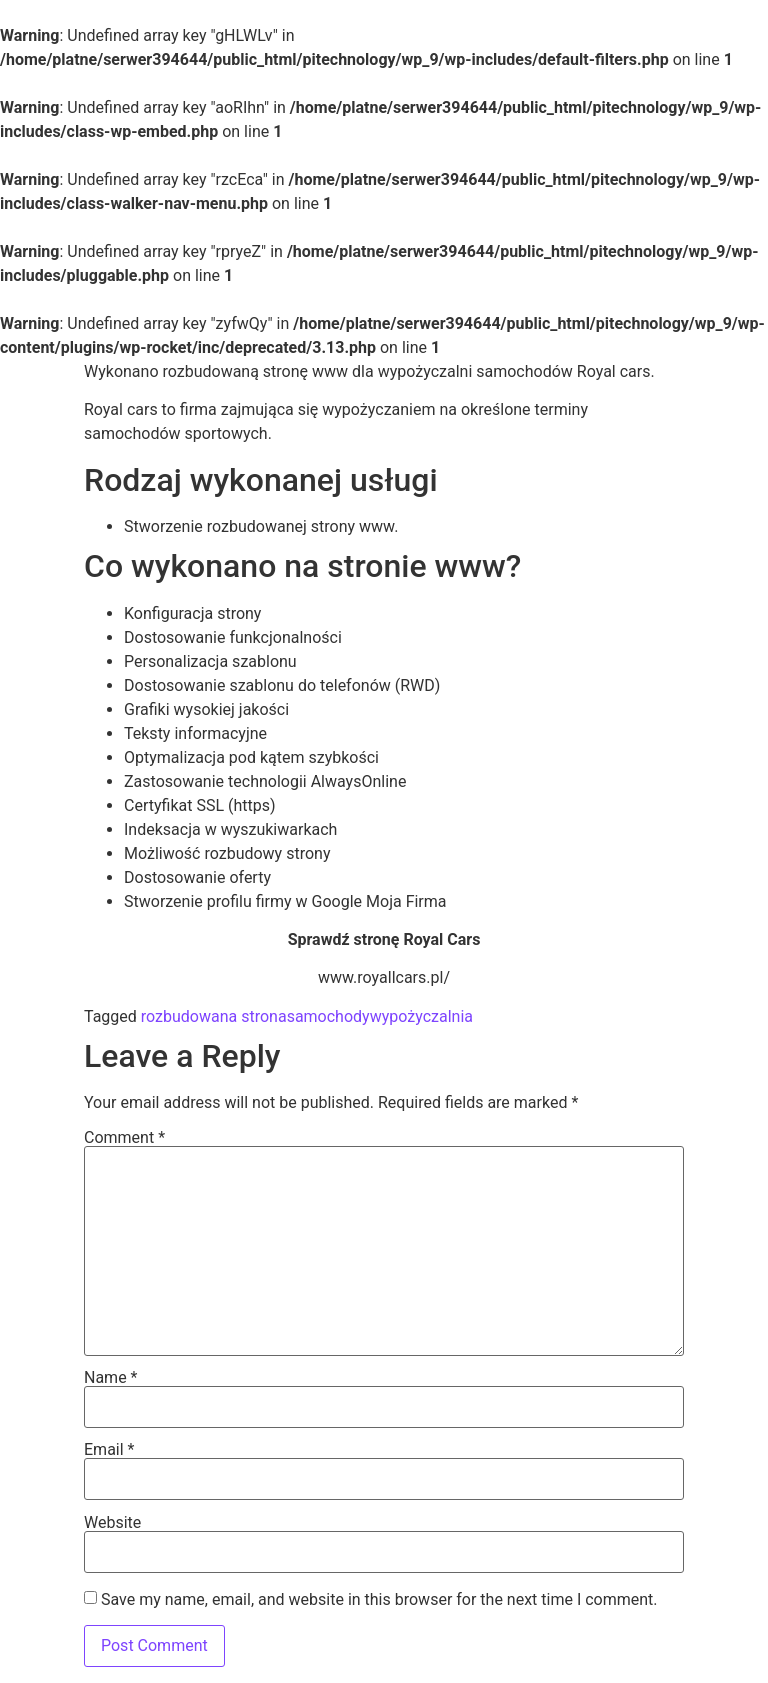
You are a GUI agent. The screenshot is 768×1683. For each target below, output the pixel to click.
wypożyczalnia (421, 1016)
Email (109, 1450)
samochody (328, 1016)
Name (111, 1378)
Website (112, 1523)
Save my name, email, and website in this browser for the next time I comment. (379, 1600)
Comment (124, 1138)
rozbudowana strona (214, 1016)
